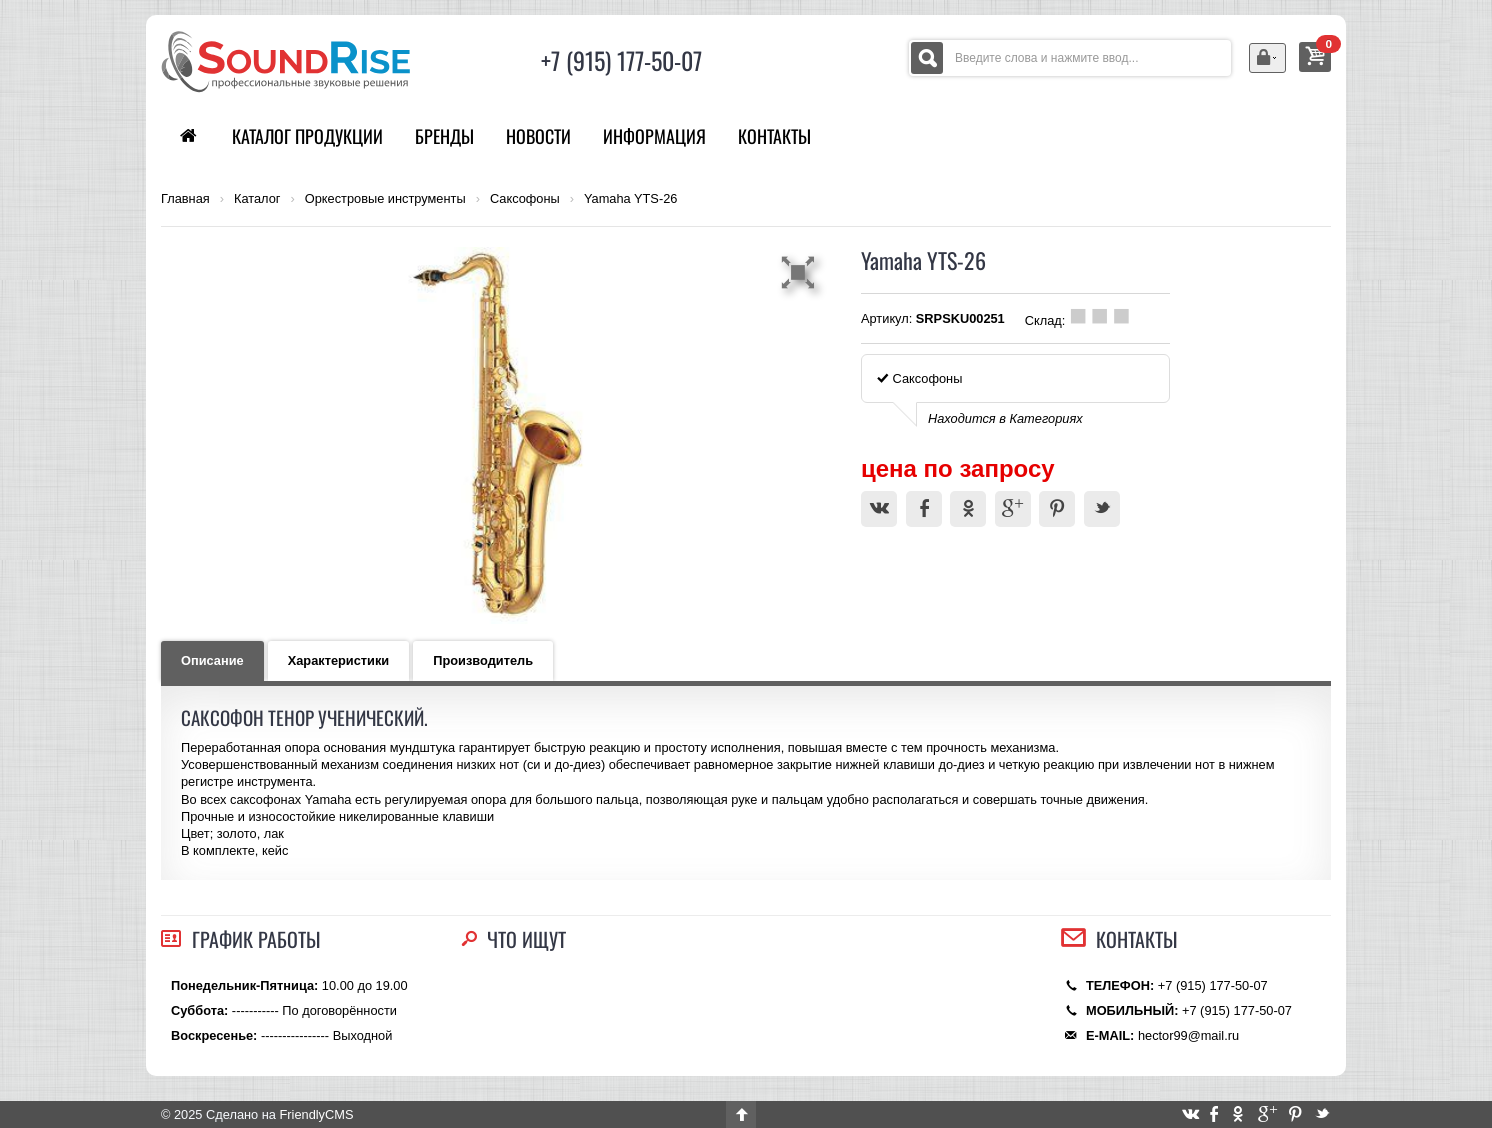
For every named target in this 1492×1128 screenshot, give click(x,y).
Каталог (257, 199)
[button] (801, 272)
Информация (654, 136)
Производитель (483, 660)
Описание (212, 660)
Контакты (774, 136)
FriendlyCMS (316, 1114)
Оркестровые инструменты (385, 199)
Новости (538, 136)
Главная (185, 199)
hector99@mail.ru (1188, 1035)
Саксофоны (525, 199)
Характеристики (339, 660)
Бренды (444, 136)
